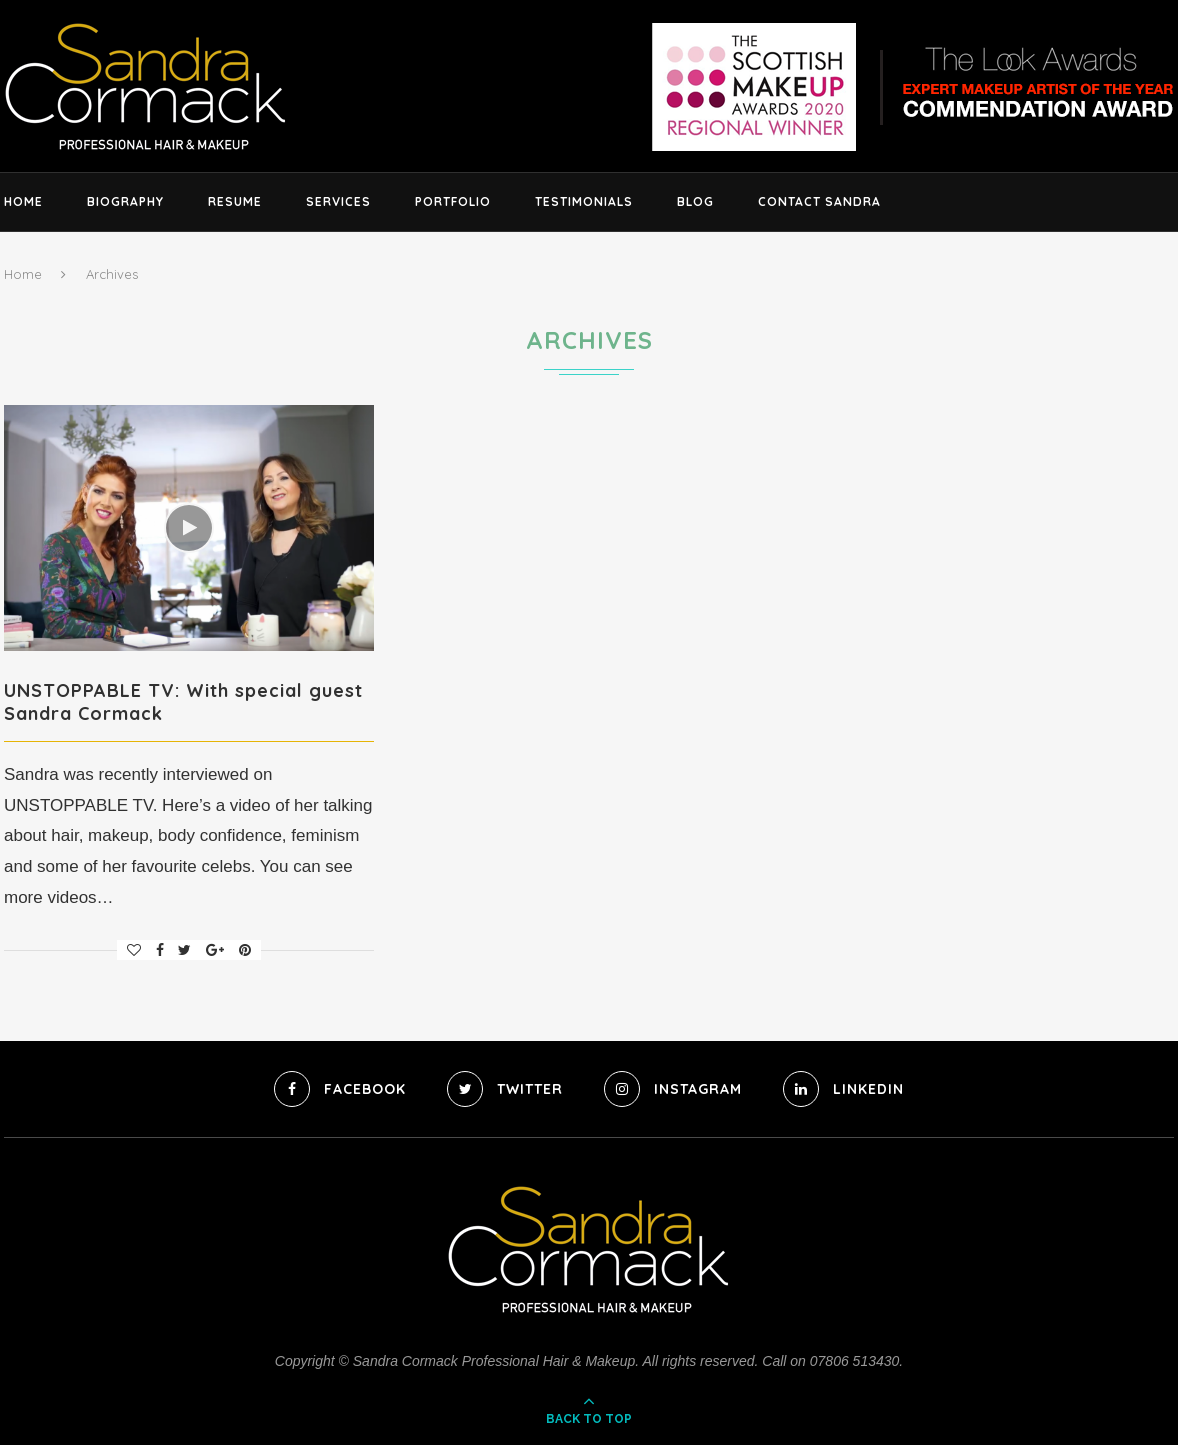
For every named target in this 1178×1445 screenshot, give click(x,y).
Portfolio (453, 201)
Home (23, 201)
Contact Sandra (819, 201)
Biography (125, 201)
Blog (695, 201)
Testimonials (584, 201)
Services (338, 201)
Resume (235, 201)
